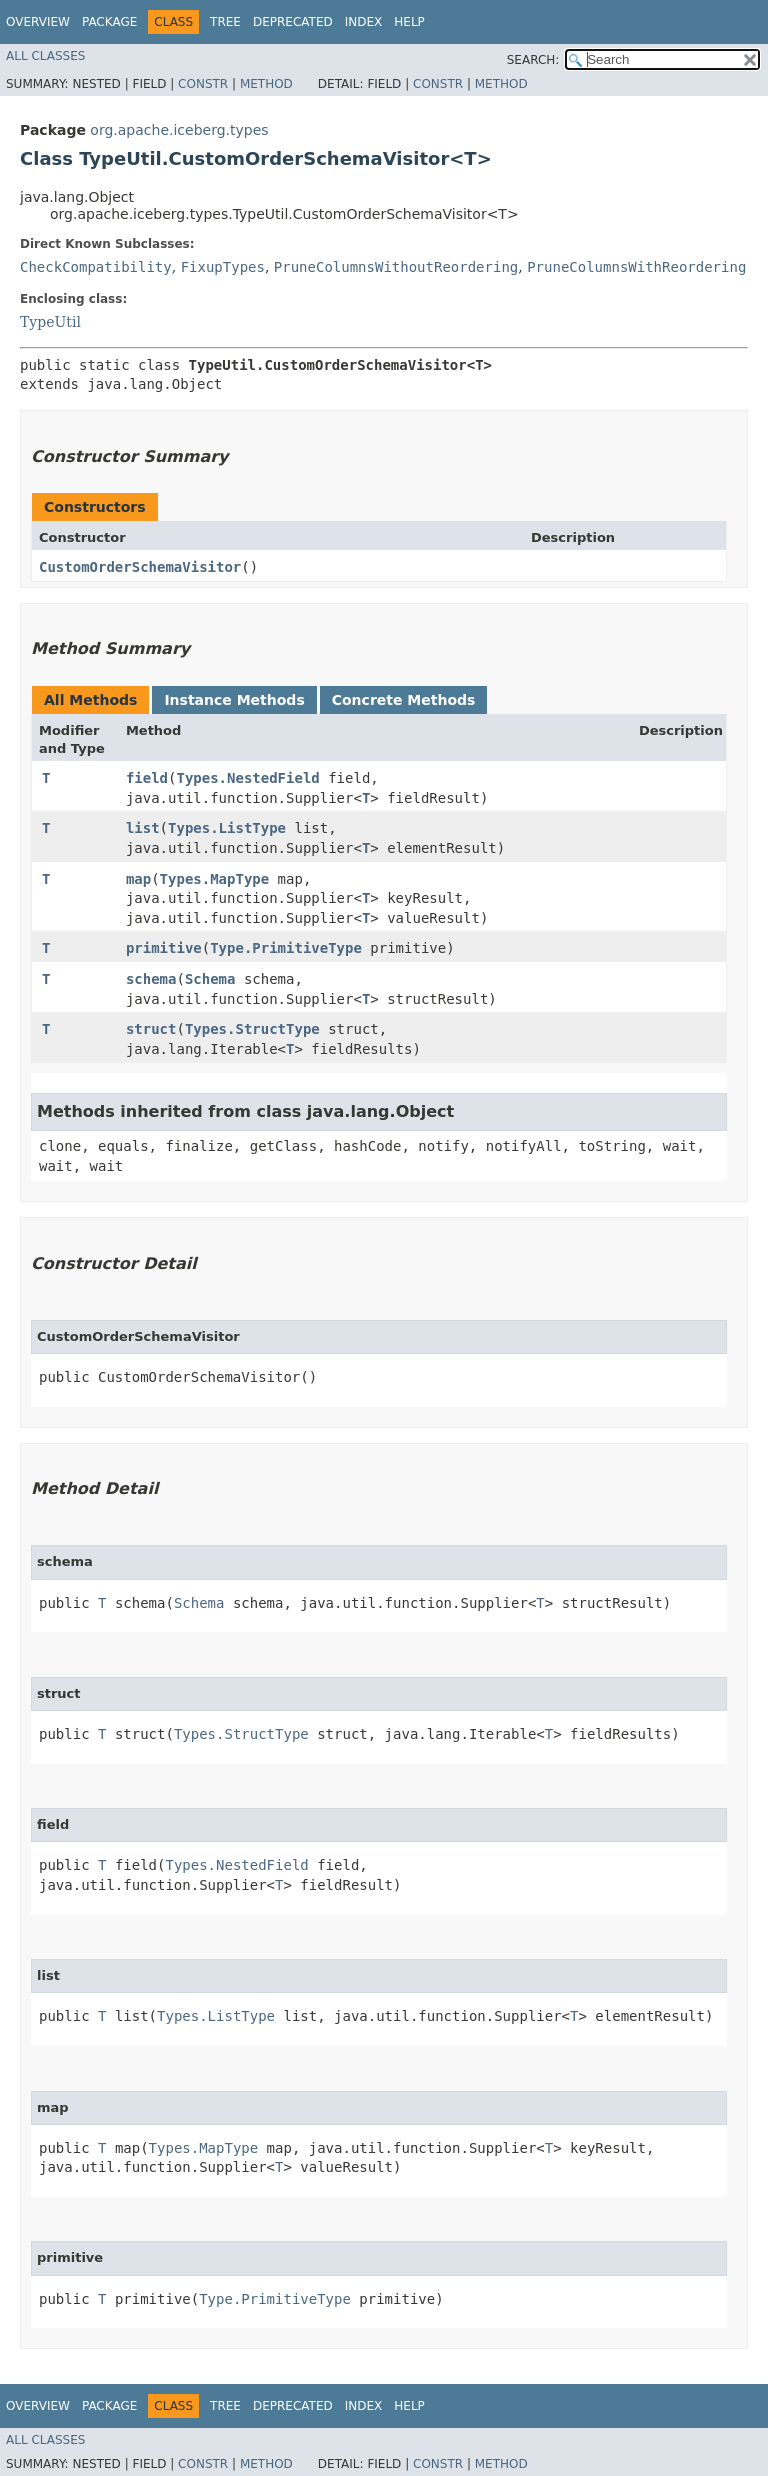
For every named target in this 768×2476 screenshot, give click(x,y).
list (143, 828)
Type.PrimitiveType (286, 948)
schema (151, 979)
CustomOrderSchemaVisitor (140, 567)
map (138, 879)
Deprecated (293, 22)
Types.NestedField (247, 778)
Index (364, 22)
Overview (38, 22)
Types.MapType (215, 879)
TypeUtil (50, 322)
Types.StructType (252, 1029)
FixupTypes (223, 267)
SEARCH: (533, 60)
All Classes (45, 56)
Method (266, 84)
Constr (203, 84)
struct (151, 1029)
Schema (210, 979)
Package (109, 22)
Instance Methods (234, 700)
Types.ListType (227, 828)
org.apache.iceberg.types (179, 130)
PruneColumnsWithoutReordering (396, 267)
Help (409, 22)
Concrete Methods (404, 700)
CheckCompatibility (96, 267)
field (147, 778)
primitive (164, 948)
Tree (225, 22)
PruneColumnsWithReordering (636, 267)
